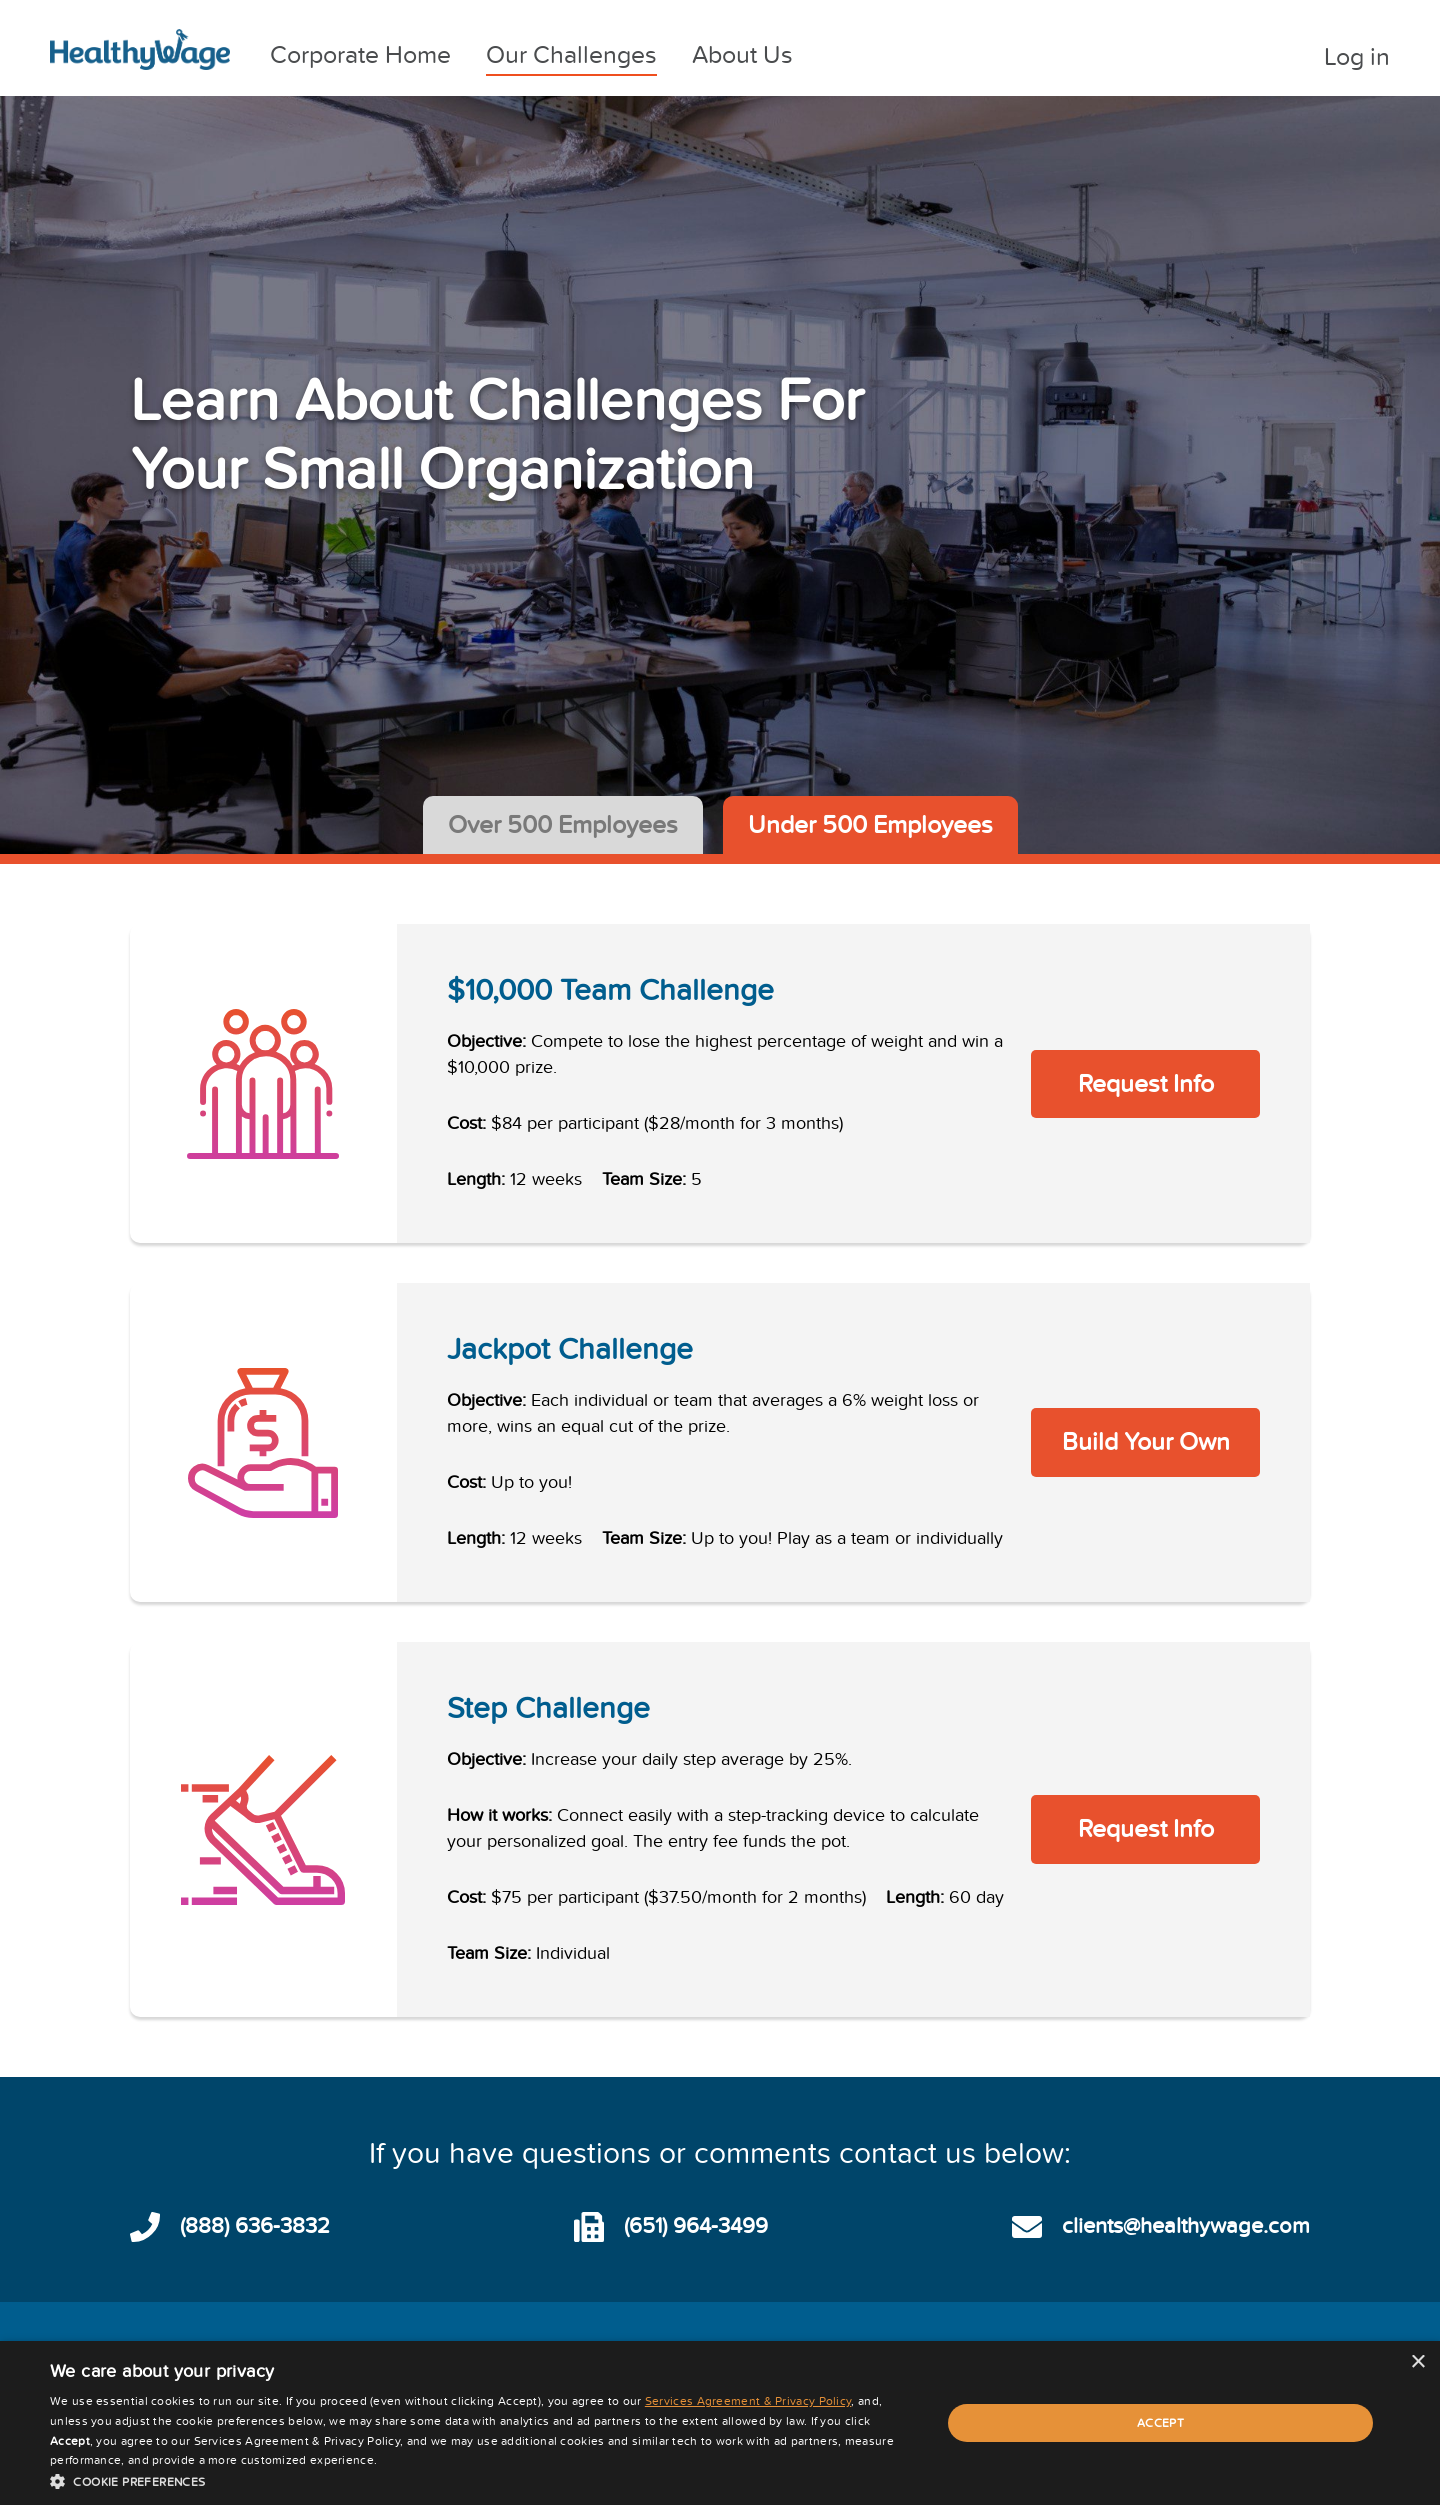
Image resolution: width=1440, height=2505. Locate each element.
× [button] (1417, 2362)
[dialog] (720, 2423)
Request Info (1146, 1084)
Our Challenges (571, 55)
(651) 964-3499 (696, 2226)
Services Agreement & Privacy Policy (748, 2401)
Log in (1357, 57)
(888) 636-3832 (255, 2226)
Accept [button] (1160, 2423)
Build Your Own (1146, 1442)
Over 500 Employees (563, 825)
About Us (742, 55)
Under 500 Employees (870, 825)
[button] (482, 2480)
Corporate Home (360, 55)
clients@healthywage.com (1186, 2226)
